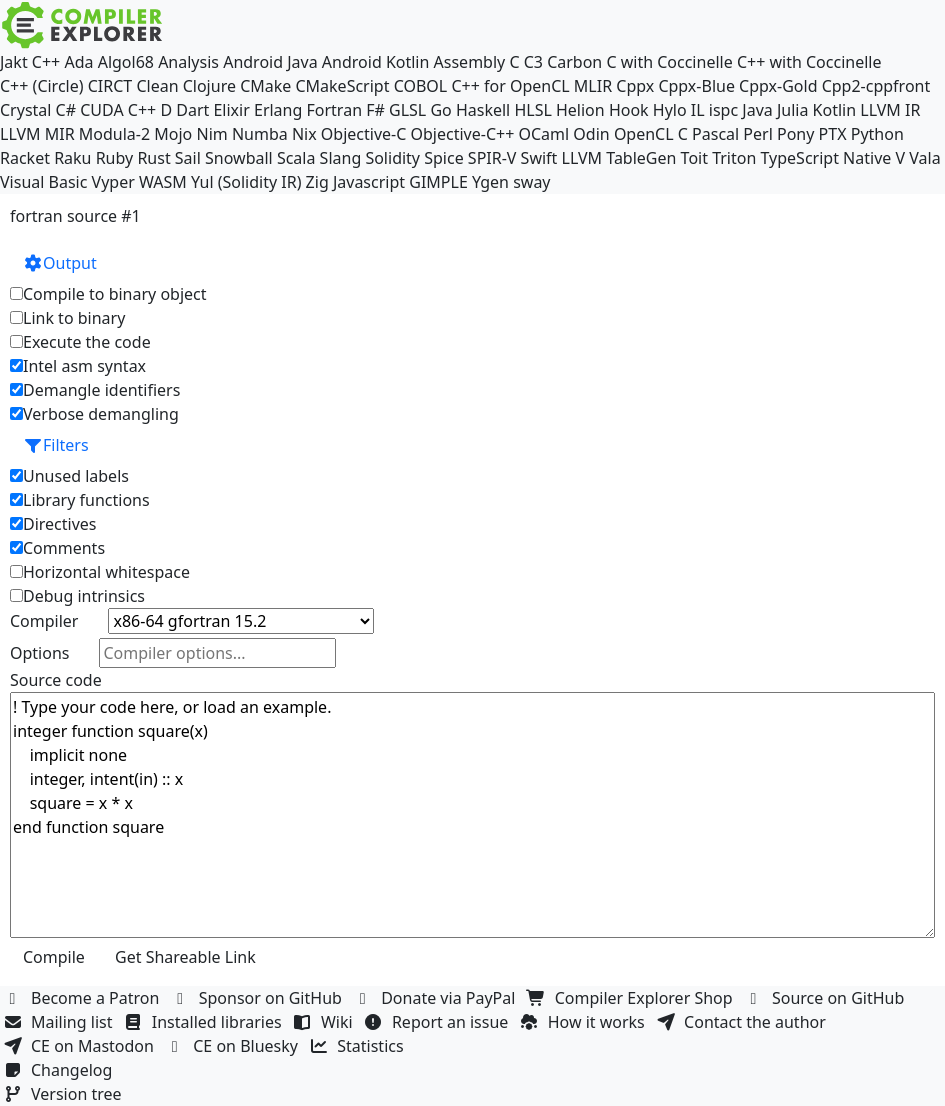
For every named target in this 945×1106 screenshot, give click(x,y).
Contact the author (743, 1022)
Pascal (715, 134)
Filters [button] (56, 445)
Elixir (231, 110)
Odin (591, 134)
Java (757, 110)
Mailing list (60, 1022)
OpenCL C (651, 134)
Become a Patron (84, 998)
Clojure (209, 86)
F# (375, 110)
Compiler (44, 621)
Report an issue (439, 1022)
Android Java (270, 62)
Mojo (173, 134)
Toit (694, 158)
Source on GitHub (827, 998)
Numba (260, 134)
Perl (757, 134)
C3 (533, 62)
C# (66, 110)
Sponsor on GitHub (259, 998)
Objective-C (364, 134)
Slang (341, 158)
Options (39, 653)
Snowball (239, 158)
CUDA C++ (118, 110)
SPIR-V (492, 158)
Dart (192, 110)
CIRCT (110, 86)
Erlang (278, 110)
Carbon (574, 62)
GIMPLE (438, 182)
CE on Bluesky (234, 1046)
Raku (72, 158)
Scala (296, 158)
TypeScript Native (826, 158)
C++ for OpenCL (510, 86)
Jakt (14, 62)
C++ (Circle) (42, 86)
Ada (78, 62)
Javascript (369, 182)
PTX (833, 134)
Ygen (490, 182)
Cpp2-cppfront (876, 86)
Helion (580, 110)
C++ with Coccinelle (809, 62)
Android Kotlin (376, 62)
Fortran (335, 110)
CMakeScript (342, 86)
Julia (793, 110)
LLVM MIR (37, 134)
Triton (734, 158)
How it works (585, 1022)
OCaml (543, 134)
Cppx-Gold (778, 86)
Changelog (60, 1070)
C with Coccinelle (669, 62)
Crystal (25, 110)
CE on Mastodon (81, 1046)
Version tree (65, 1094)
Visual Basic (43, 182)
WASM (163, 182)
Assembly (470, 62)
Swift (539, 158)
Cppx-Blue (696, 86)
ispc (723, 110)
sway (531, 182)
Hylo (670, 110)
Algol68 (126, 62)
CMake (265, 86)
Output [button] (60, 263)
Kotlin (835, 110)
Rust (153, 158)
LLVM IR (890, 110)
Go (440, 110)
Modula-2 (114, 134)
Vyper (113, 182)
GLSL (407, 110)
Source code (56, 680)
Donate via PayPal (437, 998)
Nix (304, 134)
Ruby (115, 158)
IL (698, 110)
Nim (211, 134)
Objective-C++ (463, 134)
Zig (317, 182)
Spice (443, 158)
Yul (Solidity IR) (246, 182)
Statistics (359, 1046)
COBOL (421, 86)
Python (877, 134)
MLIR (593, 86)
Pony (795, 134)
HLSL (532, 110)
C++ (46, 62)
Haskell (483, 110)
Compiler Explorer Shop (632, 998)
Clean (157, 86)
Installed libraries (205, 1022)
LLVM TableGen (619, 158)
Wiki (325, 1022)
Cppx (635, 86)
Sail (188, 158)
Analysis (188, 62)
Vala (924, 158)
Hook (629, 110)
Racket (25, 158)
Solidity (392, 158)
